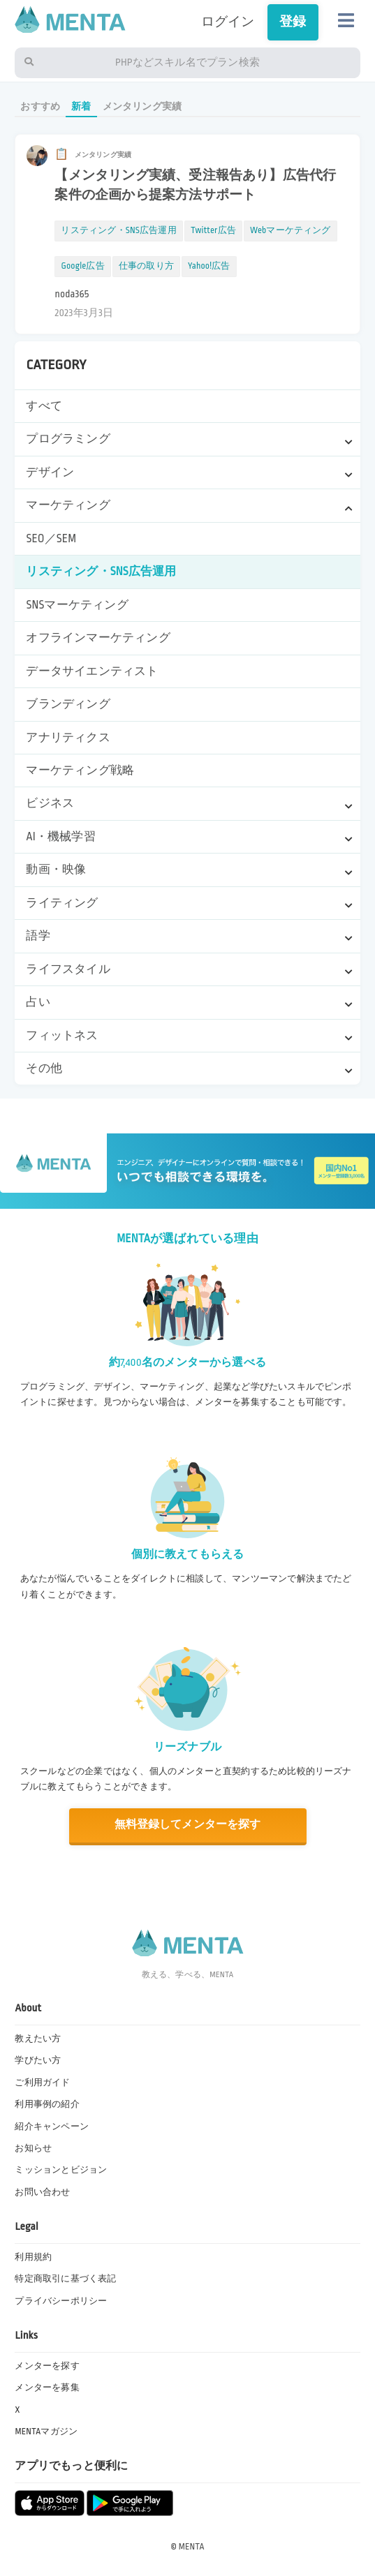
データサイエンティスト (92, 671)
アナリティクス (68, 737)
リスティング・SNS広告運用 (101, 571)
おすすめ (40, 106)
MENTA (192, 2547)
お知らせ (33, 2148)
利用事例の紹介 (47, 2104)
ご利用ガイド (42, 2082)
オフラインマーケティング (98, 638)
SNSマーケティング (77, 605)
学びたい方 (38, 2060)
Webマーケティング (290, 230)
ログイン (228, 22)
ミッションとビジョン (61, 2170)
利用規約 (33, 2257)
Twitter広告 (213, 230)
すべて (44, 406)
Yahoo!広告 (209, 266)
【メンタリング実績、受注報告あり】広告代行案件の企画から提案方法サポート (195, 185)
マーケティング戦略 (80, 770)
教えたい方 (38, 2038)
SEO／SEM (51, 539)
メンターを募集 (47, 2387)
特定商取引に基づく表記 (65, 2279)
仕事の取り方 (146, 266)
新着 (81, 106)
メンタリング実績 (142, 106)
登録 (292, 22)
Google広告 (82, 266)
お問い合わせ (42, 2192)
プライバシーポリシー (61, 2301)
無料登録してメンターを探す (187, 1825)
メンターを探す (47, 2366)
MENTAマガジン (46, 2431)
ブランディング (68, 704)
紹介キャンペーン (52, 2126)
